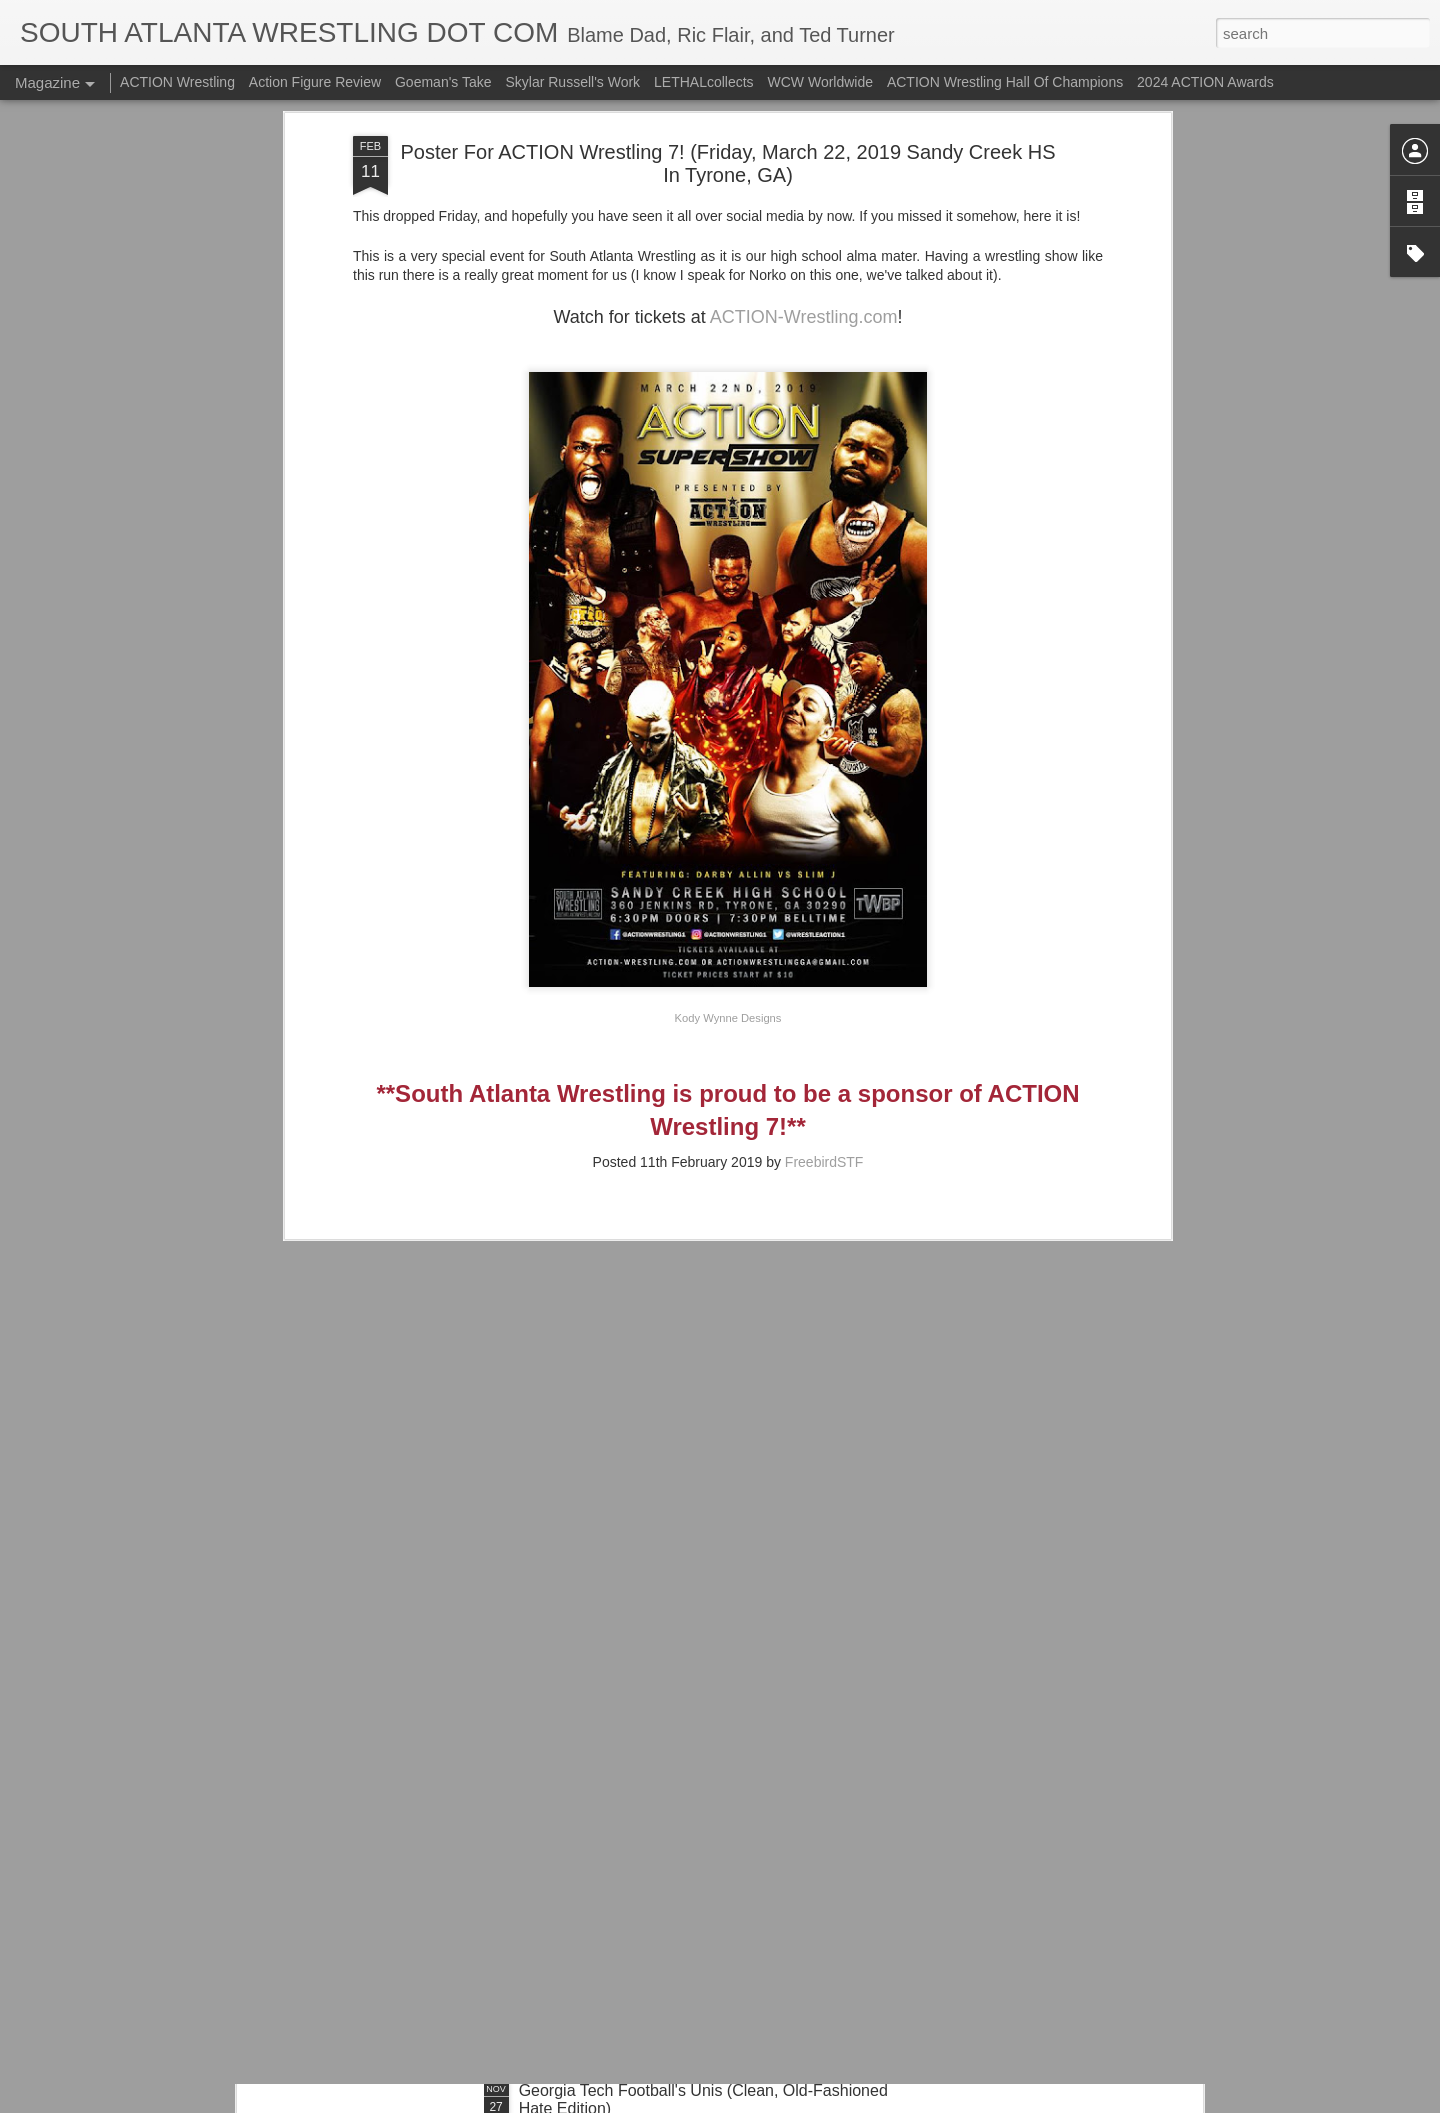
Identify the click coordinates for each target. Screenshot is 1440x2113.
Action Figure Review (315, 82)
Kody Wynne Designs (728, 876)
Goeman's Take (443, 82)
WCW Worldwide (821, 82)
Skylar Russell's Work (572, 82)
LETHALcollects (704, 82)
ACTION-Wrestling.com (804, 175)
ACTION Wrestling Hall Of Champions (1005, 82)
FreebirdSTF (824, 1020)
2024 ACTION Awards (1205, 82)
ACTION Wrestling (177, 82)
